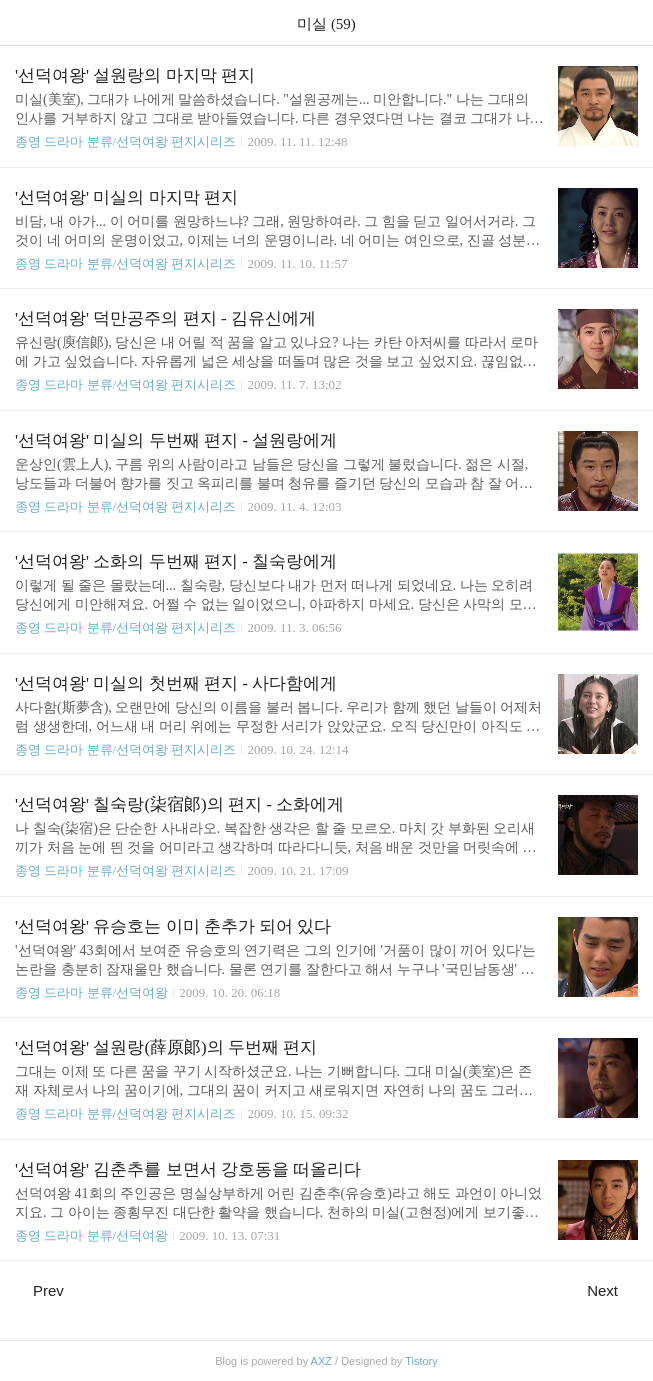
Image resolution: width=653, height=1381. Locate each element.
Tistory (421, 1361)
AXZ (321, 1361)
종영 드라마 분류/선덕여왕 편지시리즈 (125, 141)
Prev (39, 1290)
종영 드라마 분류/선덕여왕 (91, 992)
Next (612, 1290)
